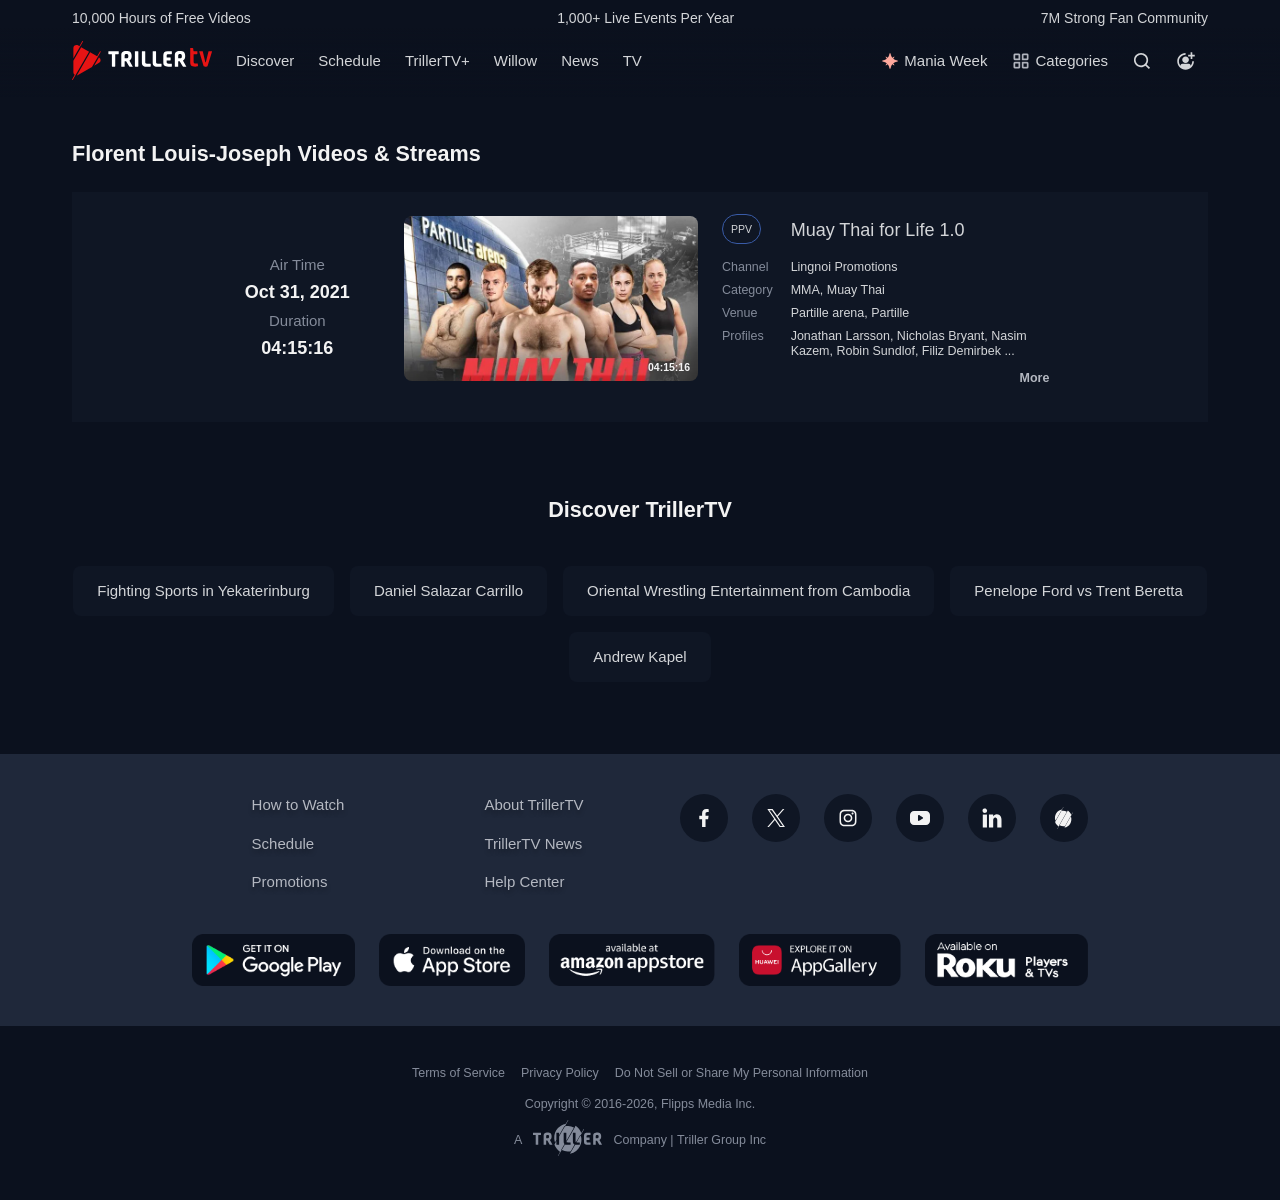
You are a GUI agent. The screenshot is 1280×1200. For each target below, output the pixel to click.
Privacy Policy (560, 1073)
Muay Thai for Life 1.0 (878, 230)
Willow (515, 60)
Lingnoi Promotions (844, 267)
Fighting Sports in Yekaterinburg (203, 590)
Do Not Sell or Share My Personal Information (741, 1073)
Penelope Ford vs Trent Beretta (1078, 590)
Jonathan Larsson (840, 336)
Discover (265, 60)
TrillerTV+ (437, 60)
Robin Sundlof (875, 351)
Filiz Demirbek (961, 351)
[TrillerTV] (142, 60)
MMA (805, 290)
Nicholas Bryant (940, 336)
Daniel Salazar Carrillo (448, 590)
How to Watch (298, 804)
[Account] (1186, 61)
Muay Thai (856, 290)
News (580, 60)
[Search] (1142, 61)
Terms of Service (458, 1073)
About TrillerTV (533, 804)
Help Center (524, 881)
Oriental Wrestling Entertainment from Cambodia (748, 590)
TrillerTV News (533, 843)
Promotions (290, 881)
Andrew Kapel (639, 656)
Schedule (349, 60)
